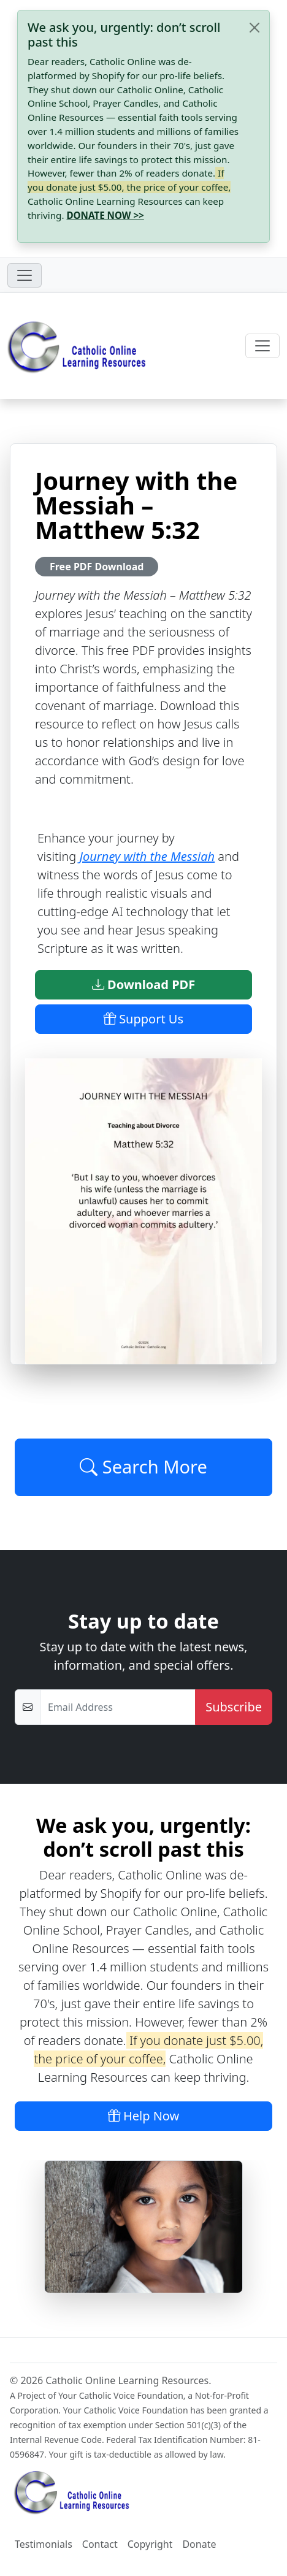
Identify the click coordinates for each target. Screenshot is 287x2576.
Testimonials (43, 2544)
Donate (199, 2544)
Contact (100, 2544)
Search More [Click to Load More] (143, 1466)
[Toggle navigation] (24, 275)
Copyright (150, 2544)
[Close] (254, 27)
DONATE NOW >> (105, 215)
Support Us (143, 1019)
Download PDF (143, 984)
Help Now (144, 2116)
